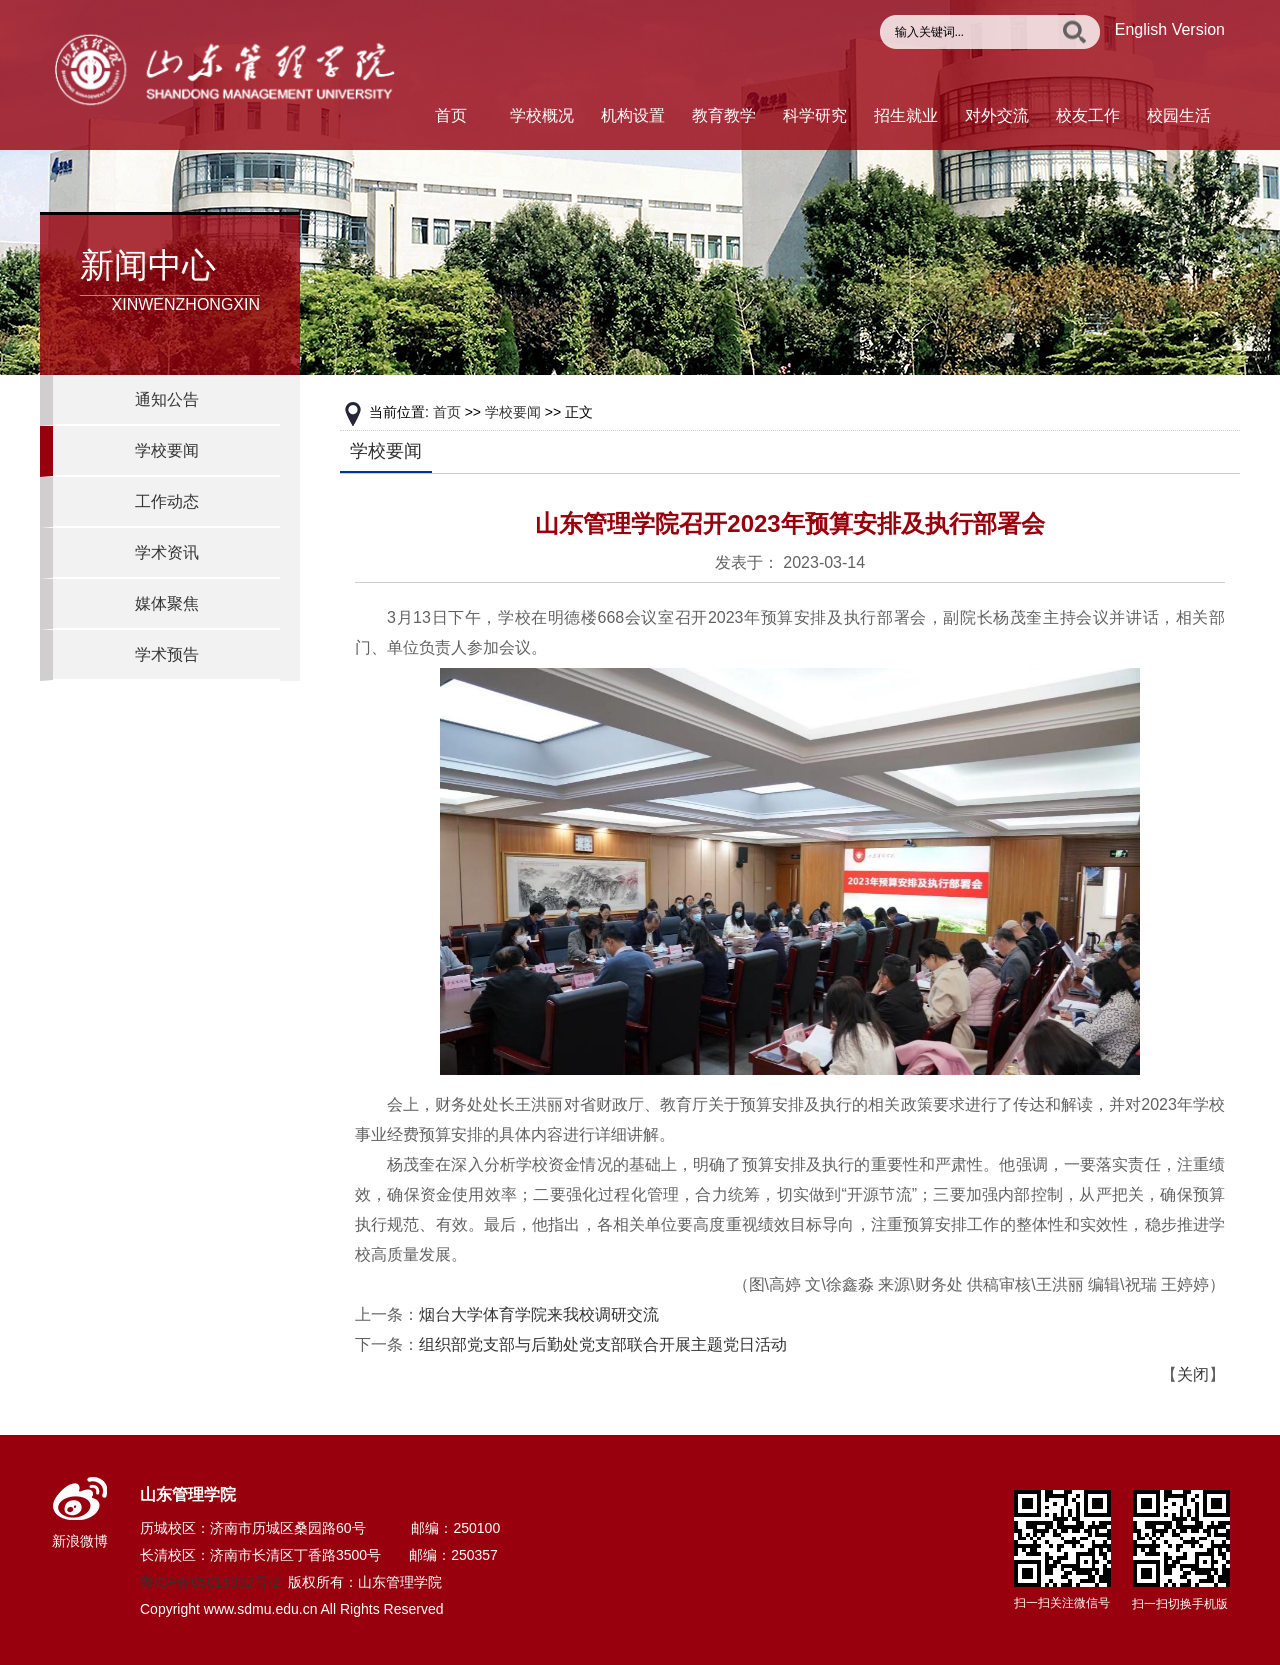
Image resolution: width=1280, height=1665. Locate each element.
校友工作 (1088, 115)
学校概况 (542, 115)
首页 (451, 115)
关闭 (1193, 1374)
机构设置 (633, 115)
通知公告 (167, 399)
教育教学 (724, 115)
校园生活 (1179, 115)
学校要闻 (167, 450)
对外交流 (997, 115)
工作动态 (167, 501)
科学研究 (815, 115)
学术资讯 (167, 552)
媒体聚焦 (167, 603)
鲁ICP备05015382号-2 (210, 1582)
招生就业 (906, 115)
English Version (1170, 29)
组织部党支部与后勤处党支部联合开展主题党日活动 (603, 1344)
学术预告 (167, 654)
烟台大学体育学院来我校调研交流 (539, 1314)
